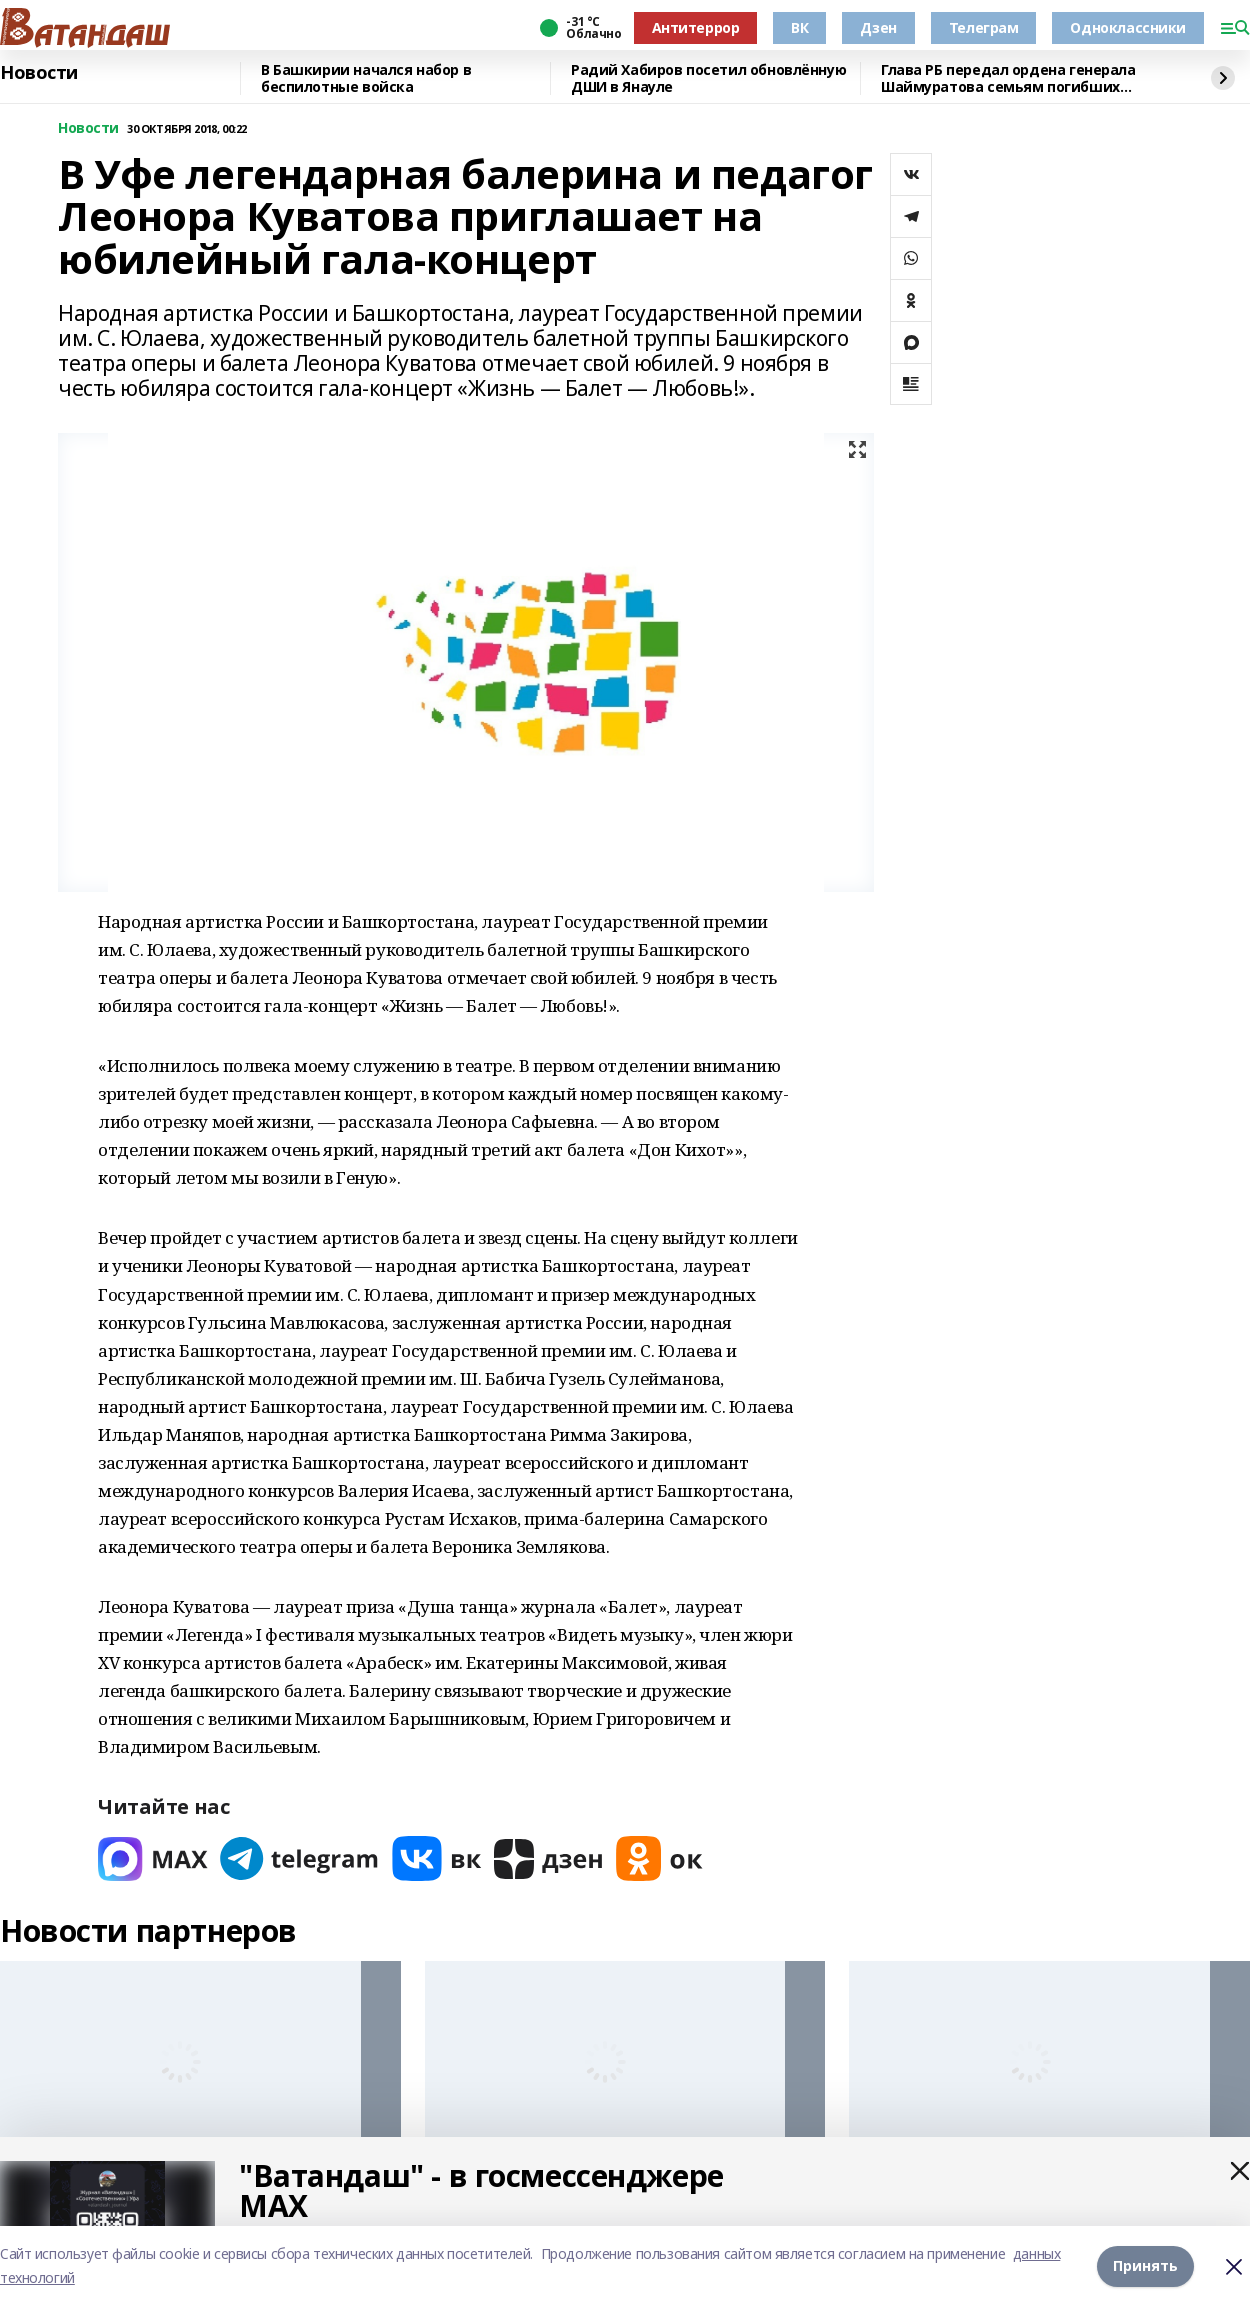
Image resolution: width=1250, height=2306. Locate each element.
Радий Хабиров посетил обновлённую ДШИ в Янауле (708, 78)
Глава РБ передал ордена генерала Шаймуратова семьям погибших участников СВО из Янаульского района (1024, 78)
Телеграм (984, 27)
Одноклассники (1128, 27)
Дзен (878, 27)
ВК (799, 27)
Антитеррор (696, 27)
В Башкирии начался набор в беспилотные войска (366, 78)
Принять (1145, 2265)
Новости (39, 73)
